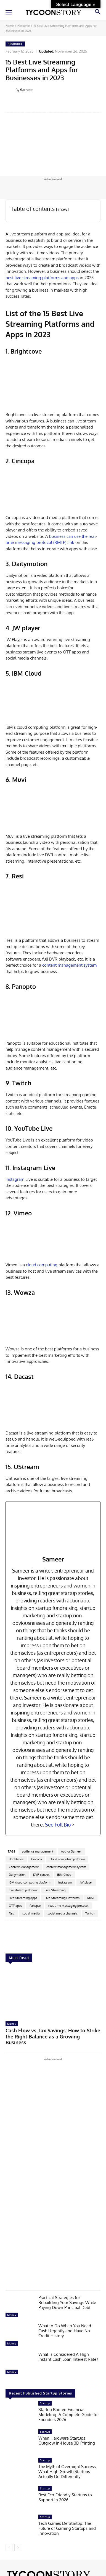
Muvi (90, 1898)
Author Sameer (71, 1851)
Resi (12, 1913)
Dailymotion (17, 1875)
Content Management (24, 1867)
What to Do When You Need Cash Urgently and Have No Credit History (64, 2330)
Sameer (26, 89)
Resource (23, 26)
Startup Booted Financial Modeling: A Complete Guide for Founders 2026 (68, 2414)
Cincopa (36, 1859)
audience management (37, 1851)
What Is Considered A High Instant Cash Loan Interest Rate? (68, 2357)
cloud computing (42, 1264)
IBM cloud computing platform (30, 1882)
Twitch (89, 1913)
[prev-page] (9, 2547)
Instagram (15, 1179)
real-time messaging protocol (68, 1906)
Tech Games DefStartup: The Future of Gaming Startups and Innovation (67, 2528)
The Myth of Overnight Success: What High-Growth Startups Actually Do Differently (67, 2471)
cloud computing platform (67, 1859)
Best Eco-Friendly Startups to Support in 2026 (65, 2497)
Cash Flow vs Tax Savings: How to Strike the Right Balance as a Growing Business (53, 2036)
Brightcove (16, 1859)
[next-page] (17, 2547)
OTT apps (15, 1906)
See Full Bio (58, 1825)
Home (10, 26)
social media (31, 1913)
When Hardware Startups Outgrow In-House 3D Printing (66, 2440)
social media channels (62, 1913)
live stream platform (23, 1890)
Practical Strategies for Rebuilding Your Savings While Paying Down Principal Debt (67, 2302)
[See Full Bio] (73, 1824)
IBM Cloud (64, 1875)
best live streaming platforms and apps (42, 277)
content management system (69, 965)
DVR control (41, 1875)
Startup (45, 2403)
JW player (86, 1882)
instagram (65, 1882)
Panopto (35, 1906)
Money (11, 2023)
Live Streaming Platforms (62, 1898)
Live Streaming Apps (23, 1898)
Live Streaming (55, 1890)
